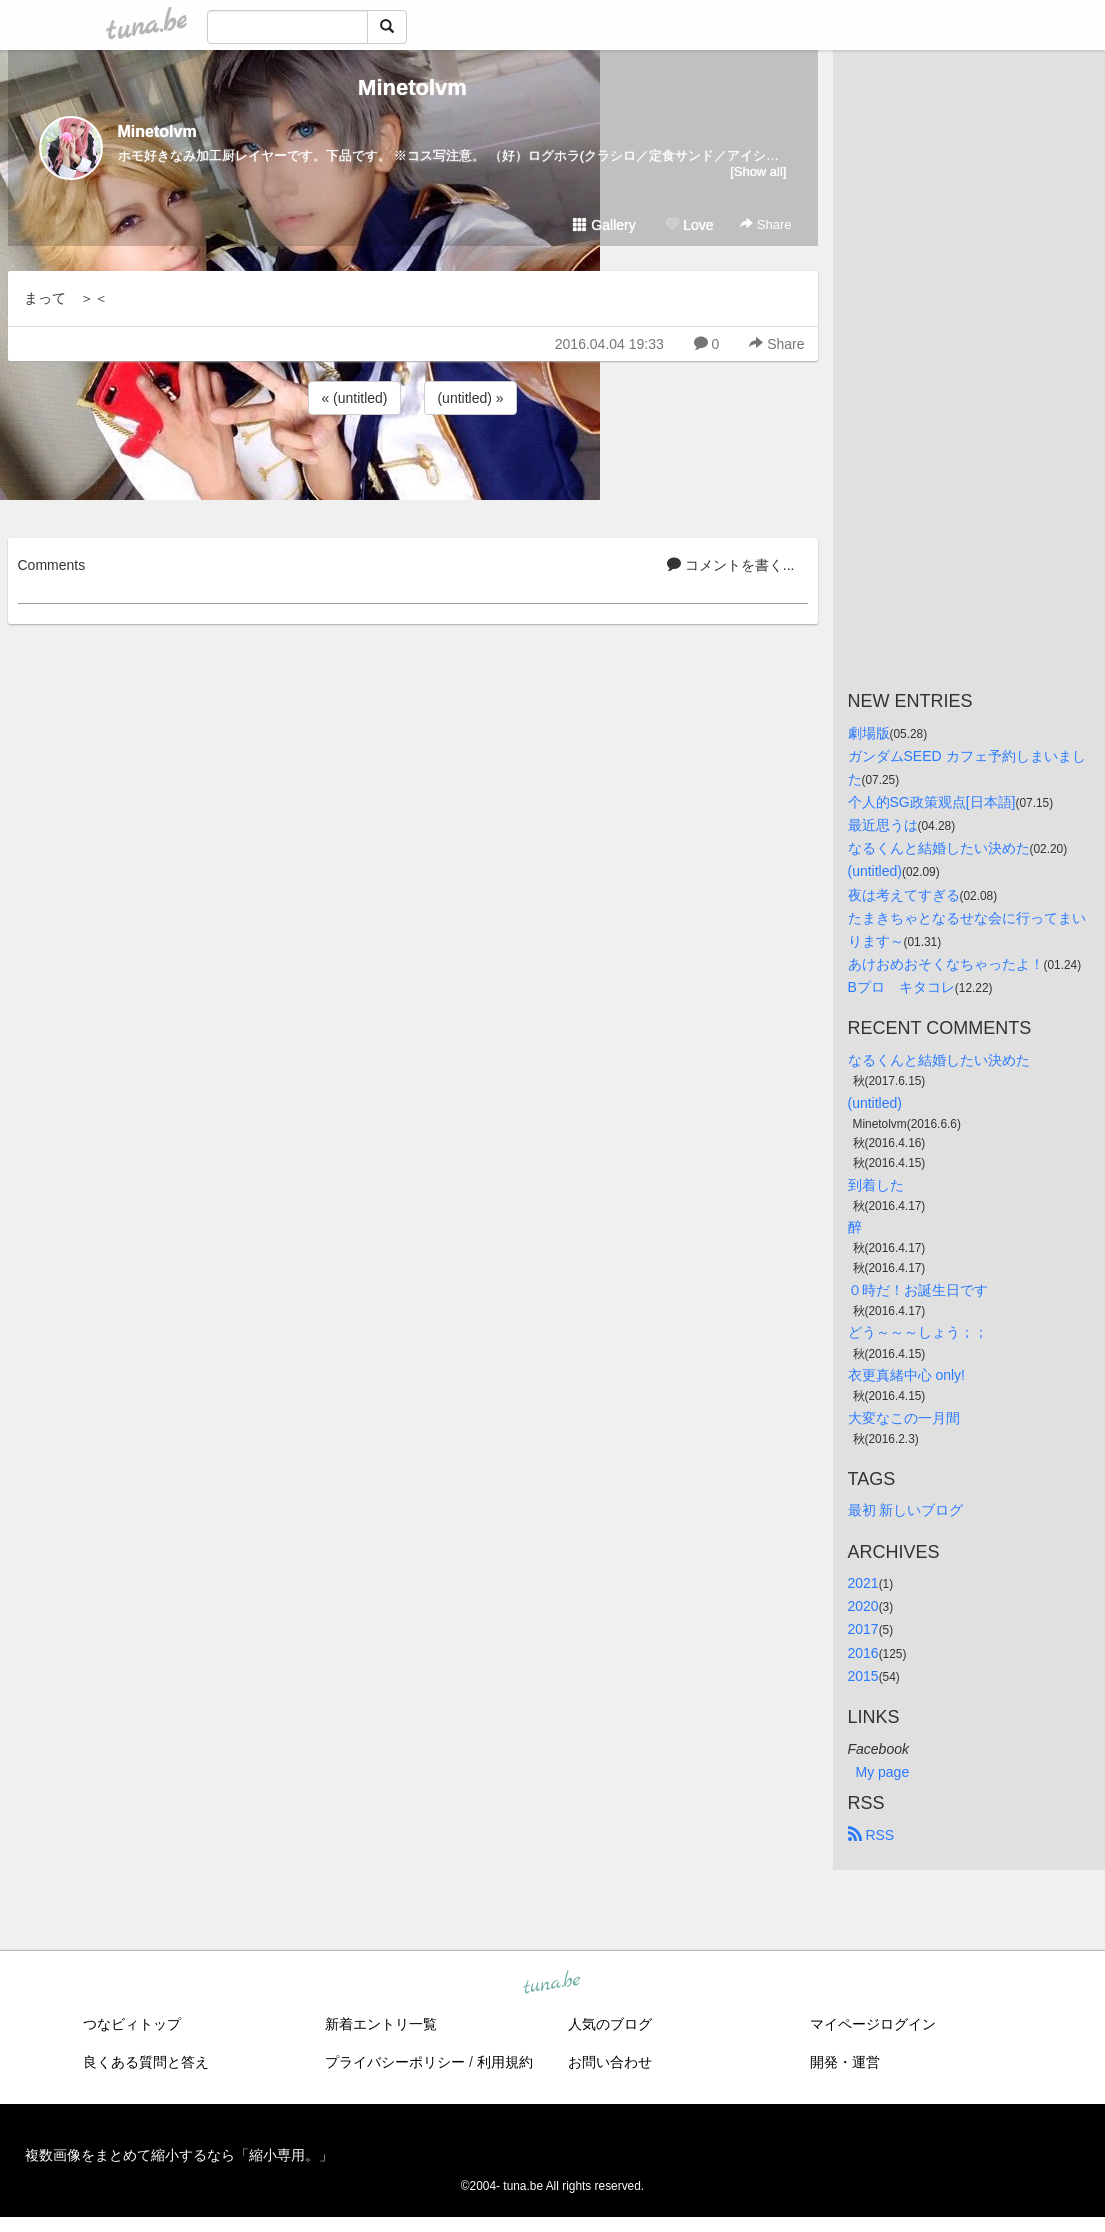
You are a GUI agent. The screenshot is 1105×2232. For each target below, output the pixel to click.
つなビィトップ (132, 2024)
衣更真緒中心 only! (906, 1375)
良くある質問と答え (146, 2062)
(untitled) (875, 871)
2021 (863, 1583)
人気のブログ (610, 2024)
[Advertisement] (413, 473)
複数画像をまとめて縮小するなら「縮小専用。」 (179, 2155)
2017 (863, 1629)
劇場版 (869, 733)
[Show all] (758, 171)
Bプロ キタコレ (901, 987)
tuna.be (552, 1983)
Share (765, 224)
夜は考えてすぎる (904, 895)
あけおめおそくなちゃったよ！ (946, 964)
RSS (871, 1835)
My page (883, 1772)
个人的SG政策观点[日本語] (932, 802)
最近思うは (883, 825)
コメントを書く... (731, 565)
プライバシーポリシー (395, 2062)
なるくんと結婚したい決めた (939, 848)
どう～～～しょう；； (918, 1332)
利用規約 (505, 2062)
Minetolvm (412, 87)
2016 (863, 1653)
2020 (863, 1606)
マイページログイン (873, 2024)
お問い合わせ (610, 2062)
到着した (876, 1185)
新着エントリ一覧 (381, 2024)
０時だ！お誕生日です (918, 1290)
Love (689, 225)
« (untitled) (354, 398)
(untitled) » (470, 398)
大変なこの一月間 (904, 1418)
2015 (863, 1676)
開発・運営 (845, 2062)
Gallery (604, 225)
